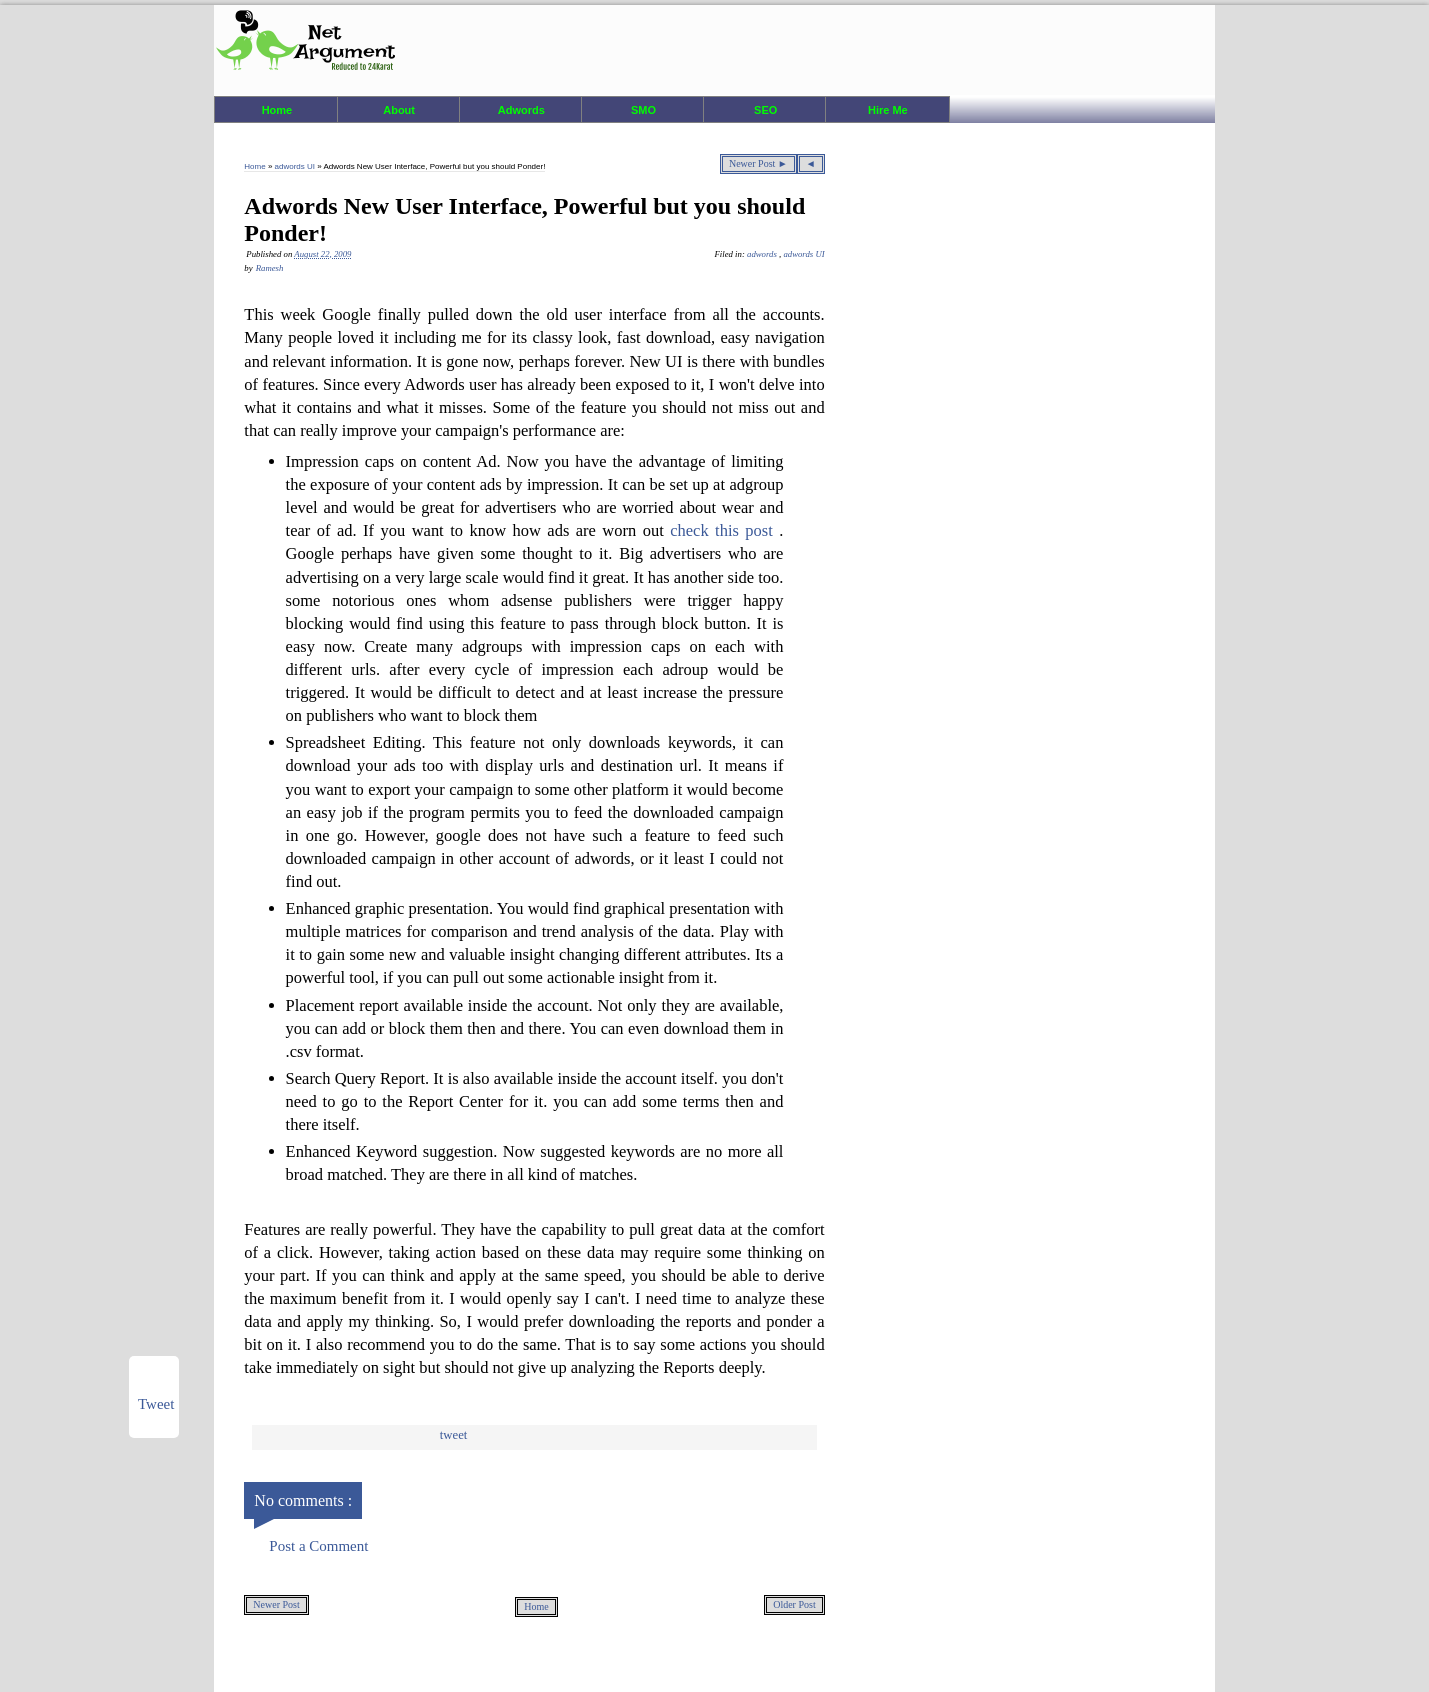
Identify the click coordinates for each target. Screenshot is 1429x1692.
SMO (643, 110)
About (399, 110)
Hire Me (888, 110)
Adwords (521, 110)
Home (277, 110)
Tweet (454, 1435)
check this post (724, 530)
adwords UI (296, 166)
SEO (765, 110)
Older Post (794, 1604)
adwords (763, 254)
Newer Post (276, 1604)
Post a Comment (318, 1546)
